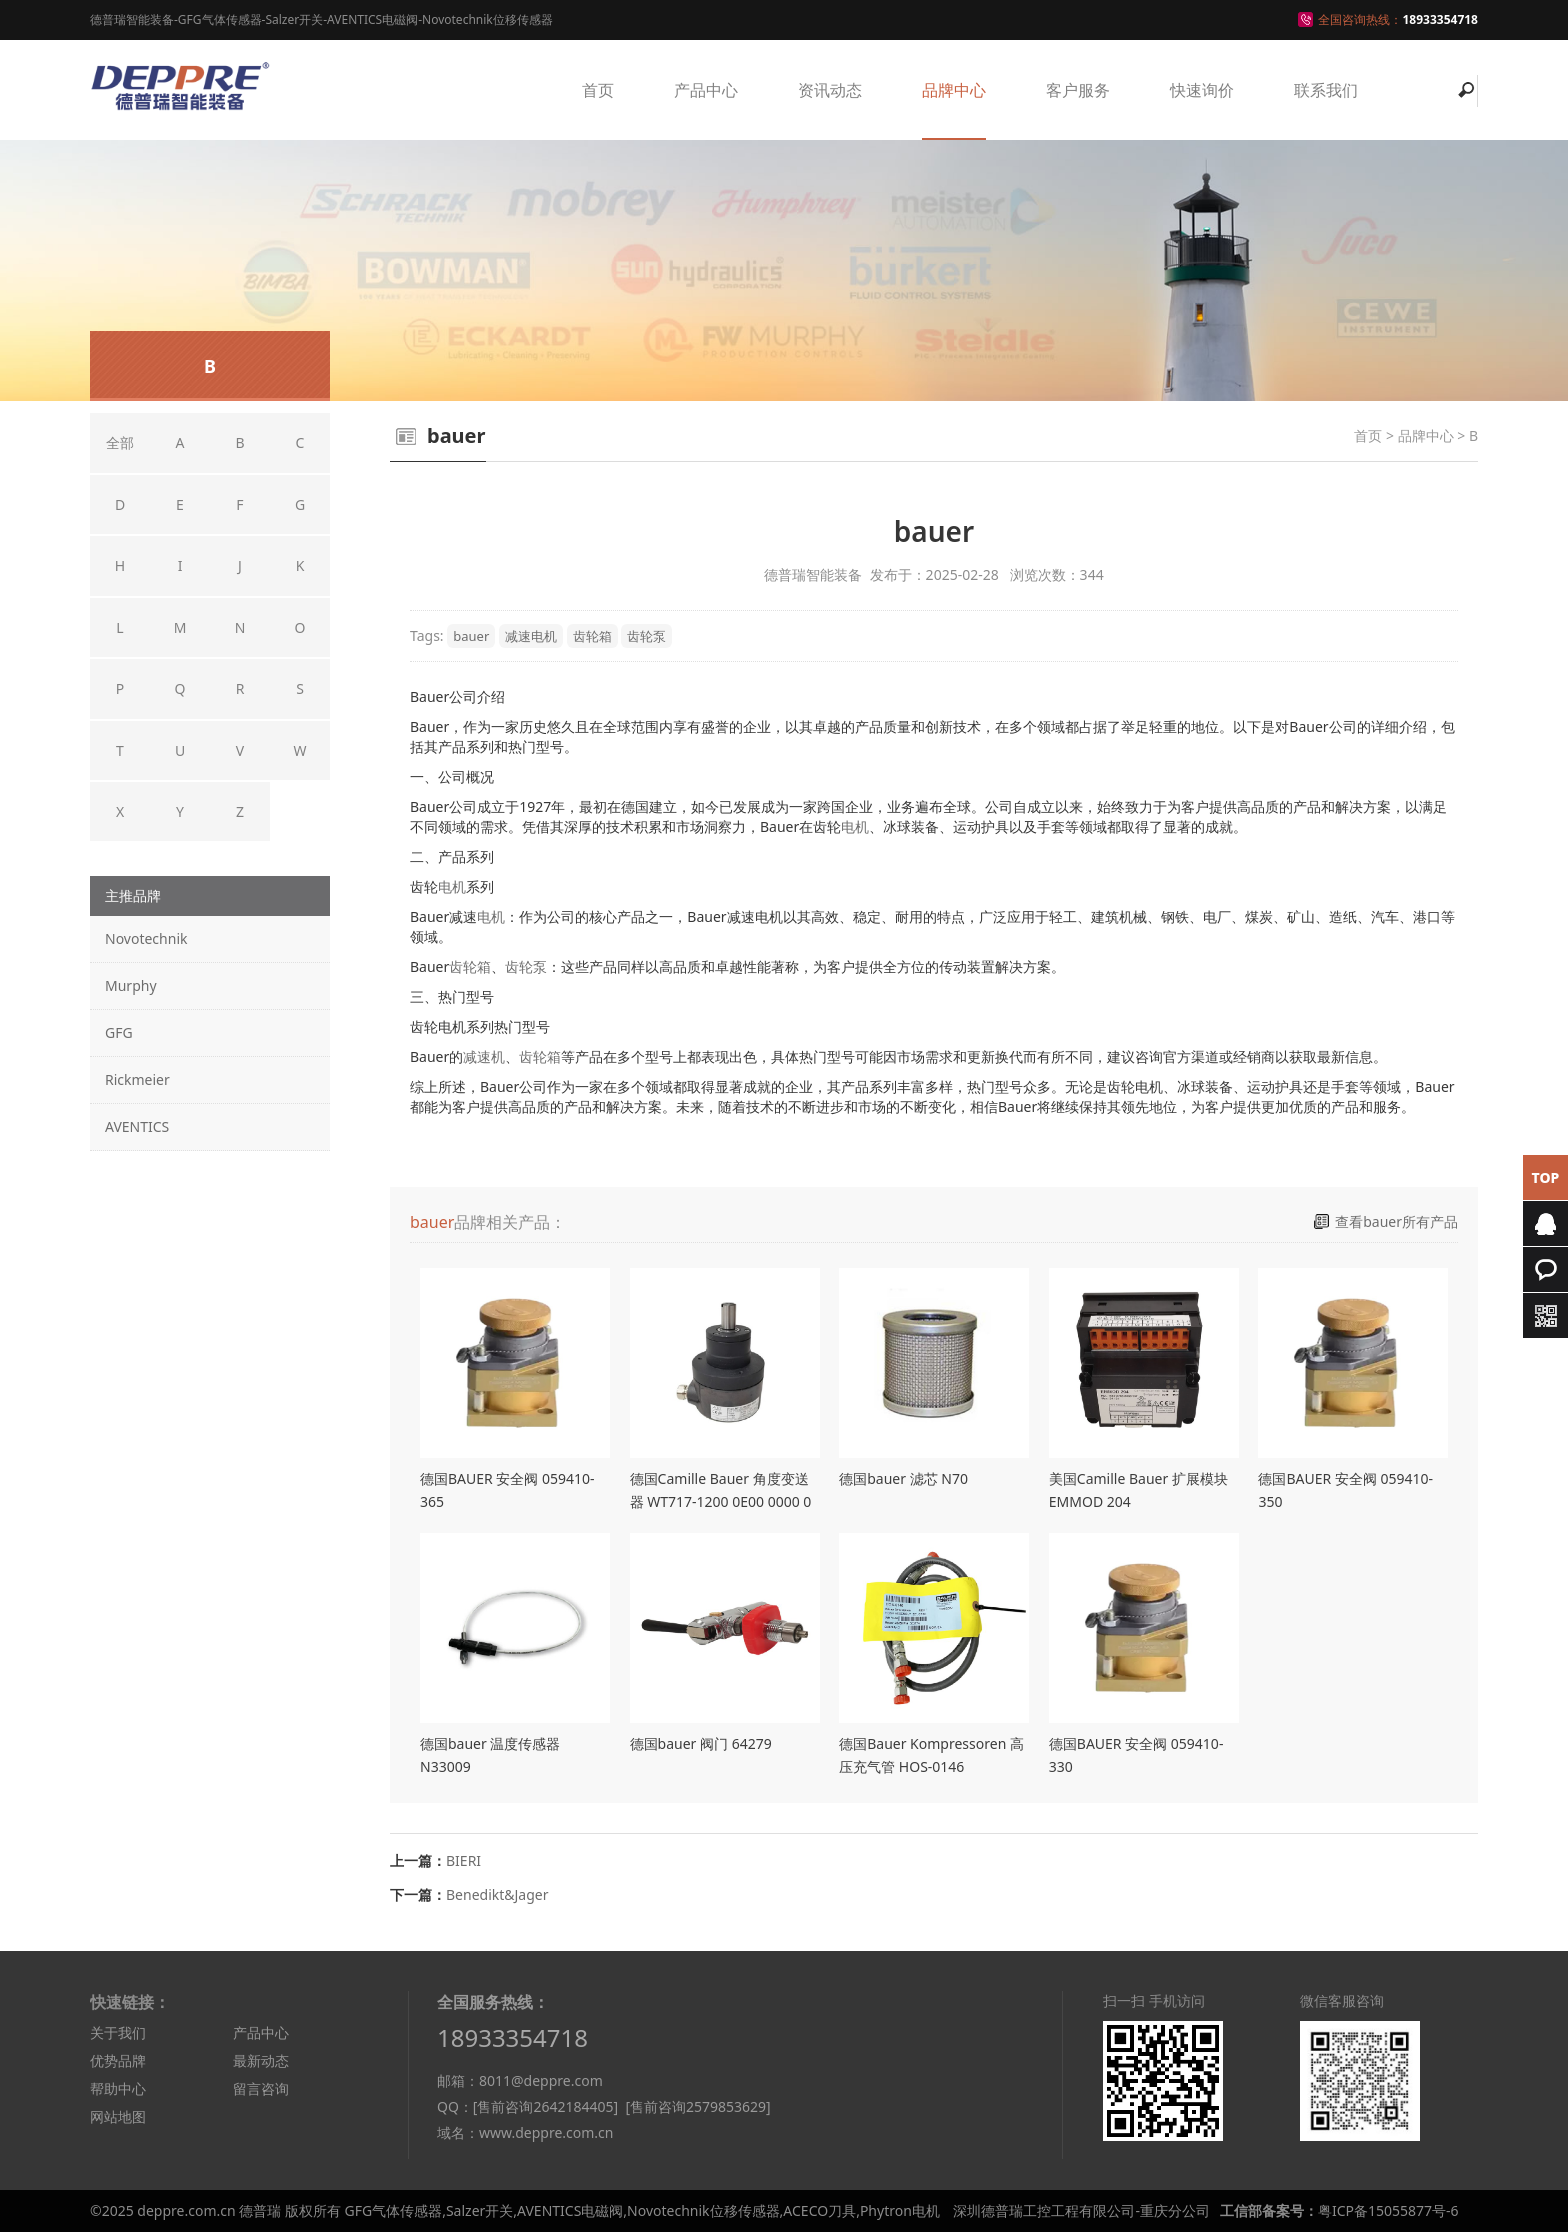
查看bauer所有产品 (1396, 1221)
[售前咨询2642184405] (545, 2106)
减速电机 (531, 636)
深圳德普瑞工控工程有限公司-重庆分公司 (1081, 2210)
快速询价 (1202, 90)
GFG (119, 1032)
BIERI (463, 1860)
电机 (855, 826)
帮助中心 (118, 2088)
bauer (471, 636)
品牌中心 (954, 90)
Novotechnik (146, 938)
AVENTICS (137, 1126)
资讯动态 (830, 90)
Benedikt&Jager (497, 1894)
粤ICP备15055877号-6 (1388, 2210)
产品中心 (706, 90)
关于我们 (118, 2032)
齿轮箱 (592, 636)
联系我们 (1326, 90)
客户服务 (1078, 90)
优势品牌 (118, 2060)
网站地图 (118, 2116)
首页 (598, 90)
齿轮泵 (646, 636)
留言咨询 (261, 2088)
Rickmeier (137, 1079)
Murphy (131, 985)
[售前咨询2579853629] (697, 2106)
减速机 (484, 1056)
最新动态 (261, 2060)
